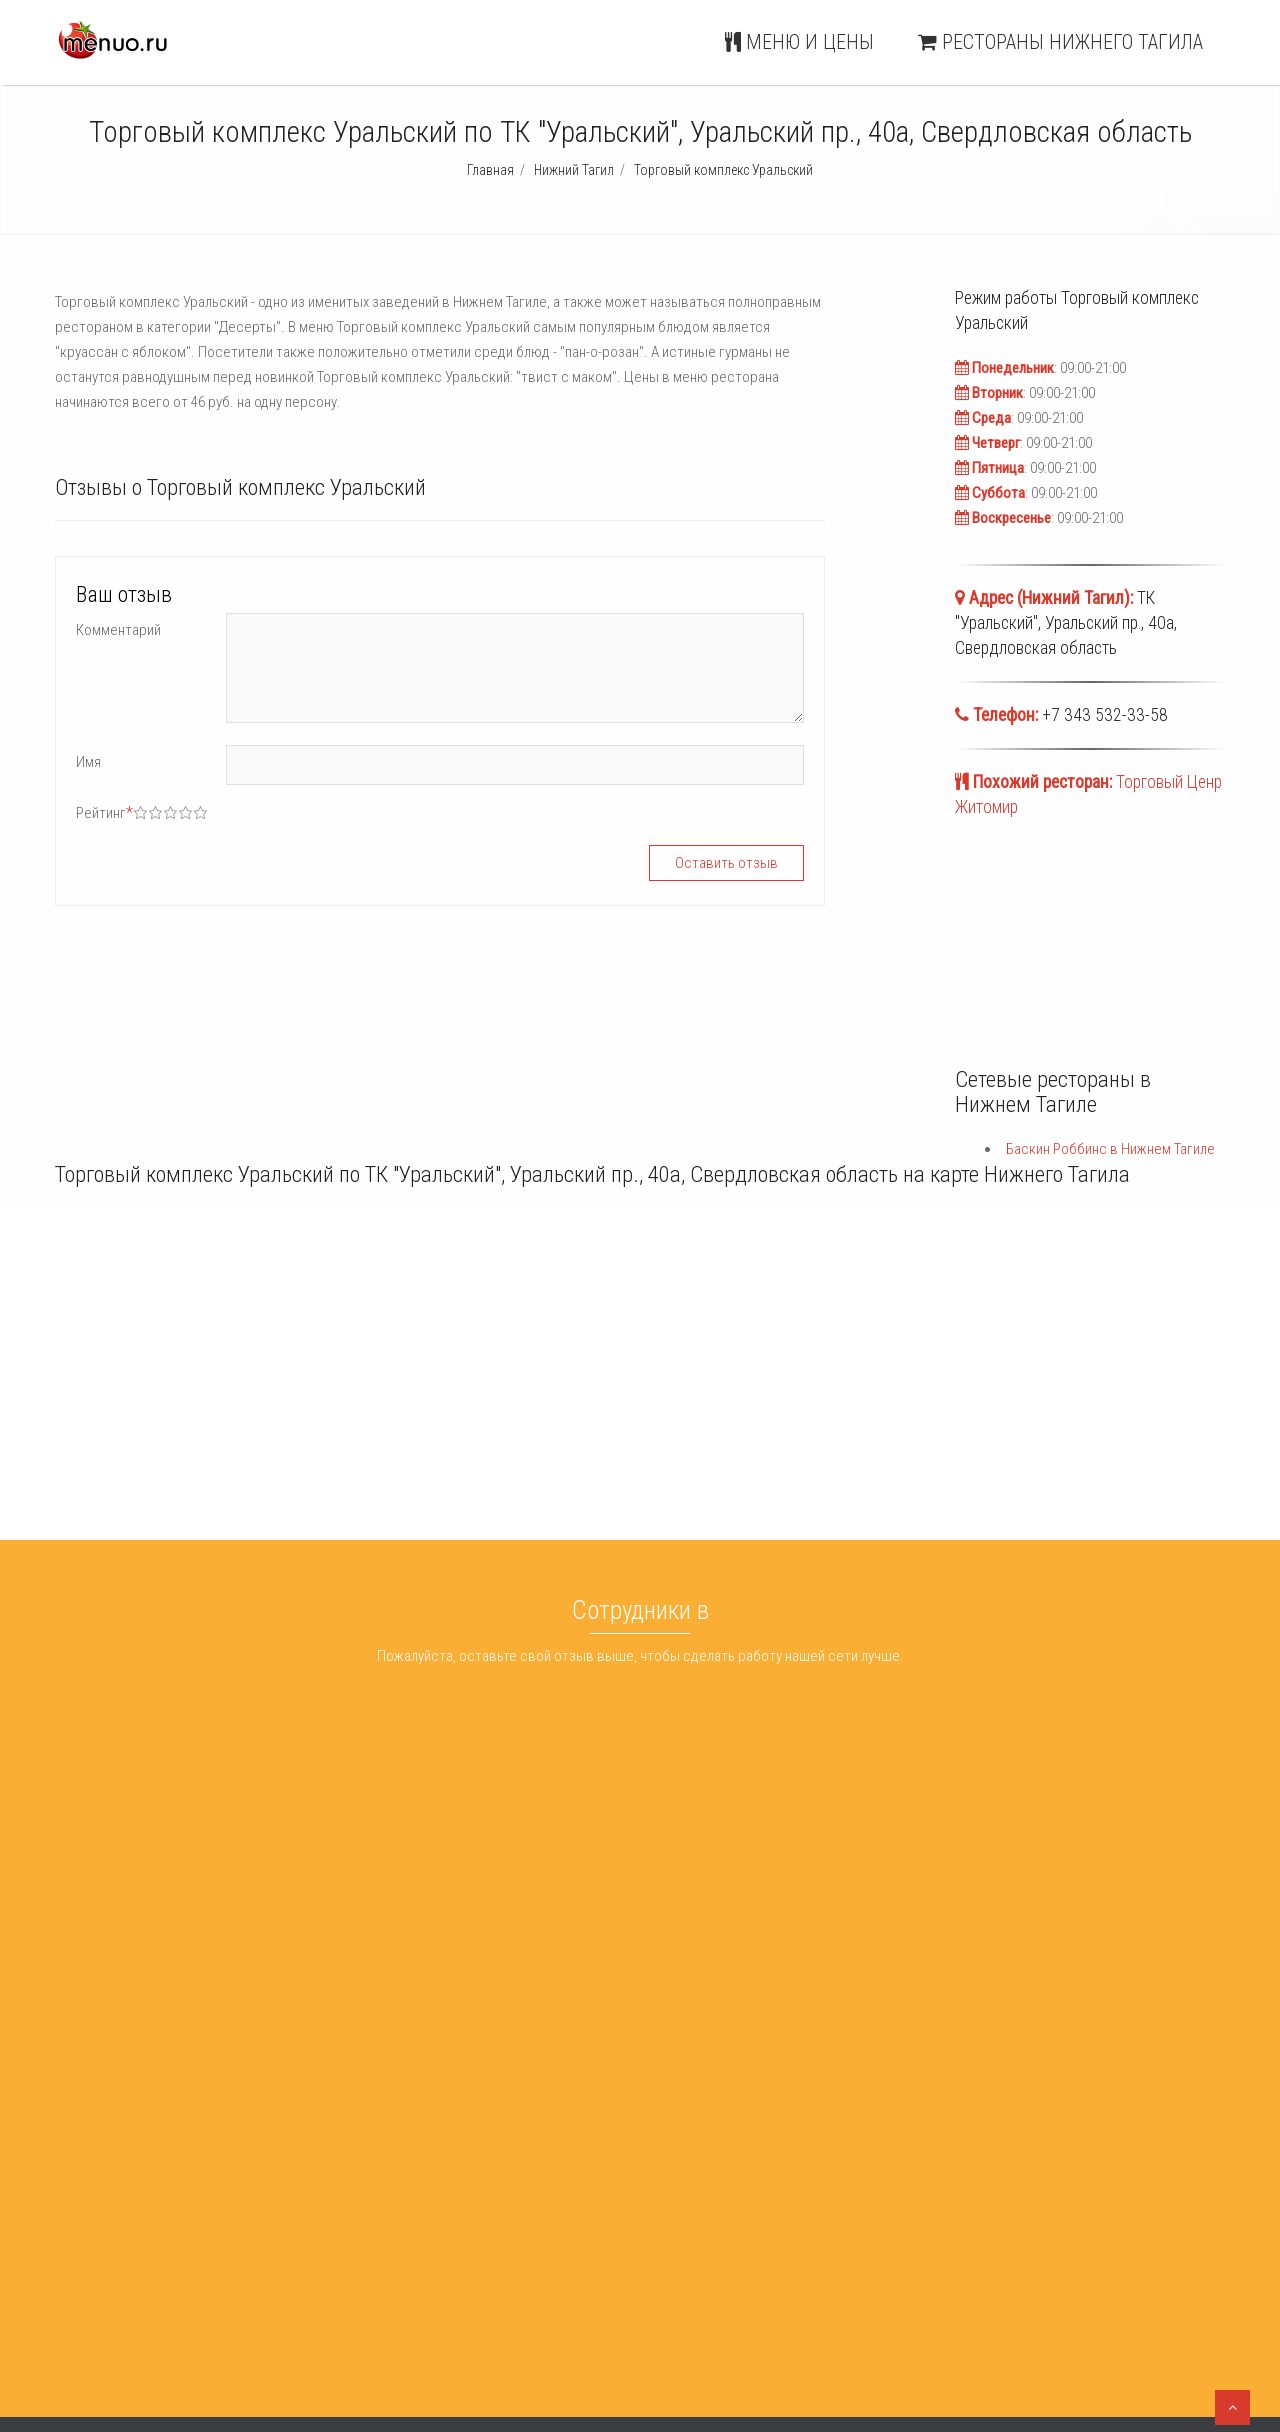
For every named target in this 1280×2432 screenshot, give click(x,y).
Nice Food (356, 2211)
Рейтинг (104, 812)
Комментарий (118, 630)
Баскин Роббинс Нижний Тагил (688, 2186)
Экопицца (355, 2237)
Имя (88, 762)
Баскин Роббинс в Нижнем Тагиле (1110, 1149)
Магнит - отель (370, 2262)
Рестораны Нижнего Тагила (1060, 42)
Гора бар (352, 2186)
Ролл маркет (364, 2288)
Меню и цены (799, 42)
